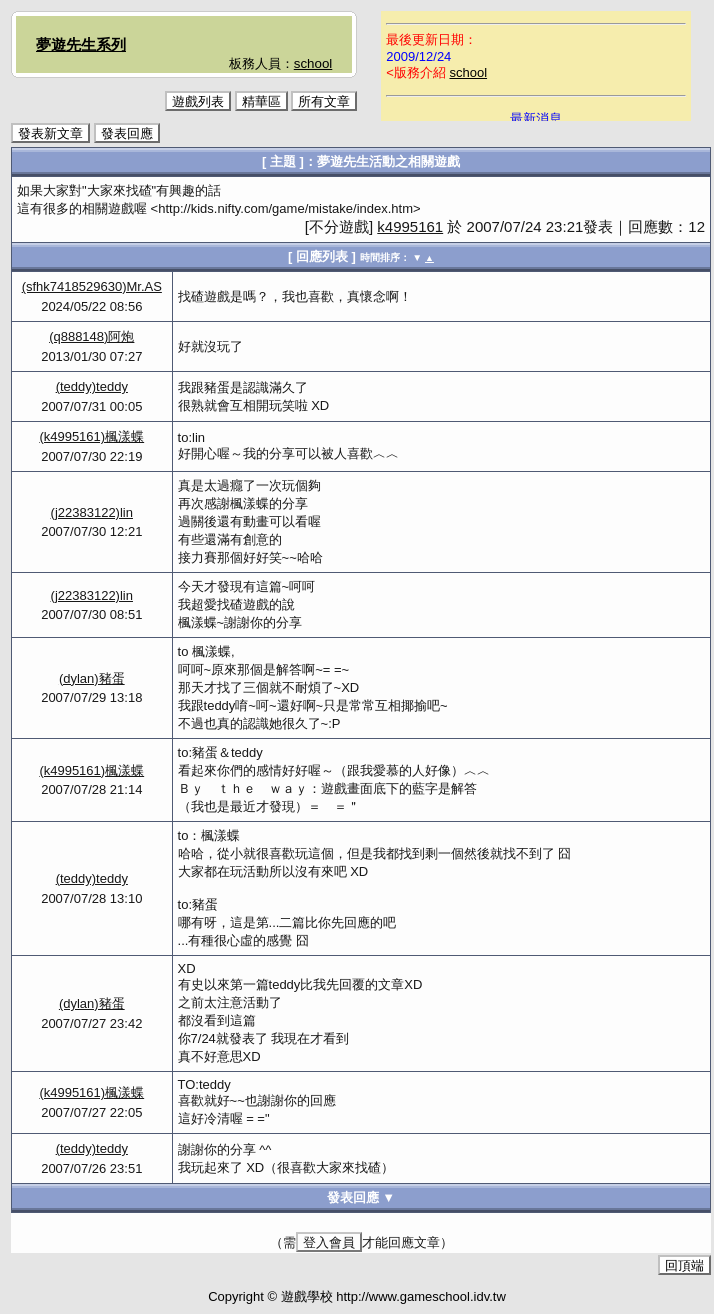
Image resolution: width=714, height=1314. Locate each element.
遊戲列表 (198, 101)
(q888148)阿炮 (91, 336)
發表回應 (127, 133)
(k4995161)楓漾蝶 (91, 436)
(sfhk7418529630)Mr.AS (92, 286)
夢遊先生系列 (81, 44)
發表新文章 (50, 133)
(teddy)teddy (92, 386)
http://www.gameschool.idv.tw (421, 1296)
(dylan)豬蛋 (92, 678)
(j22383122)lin (92, 512)
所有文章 (324, 101)
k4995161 (410, 226)
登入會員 (329, 1242)
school (313, 63)
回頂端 (684, 1265)
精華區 (261, 101)
